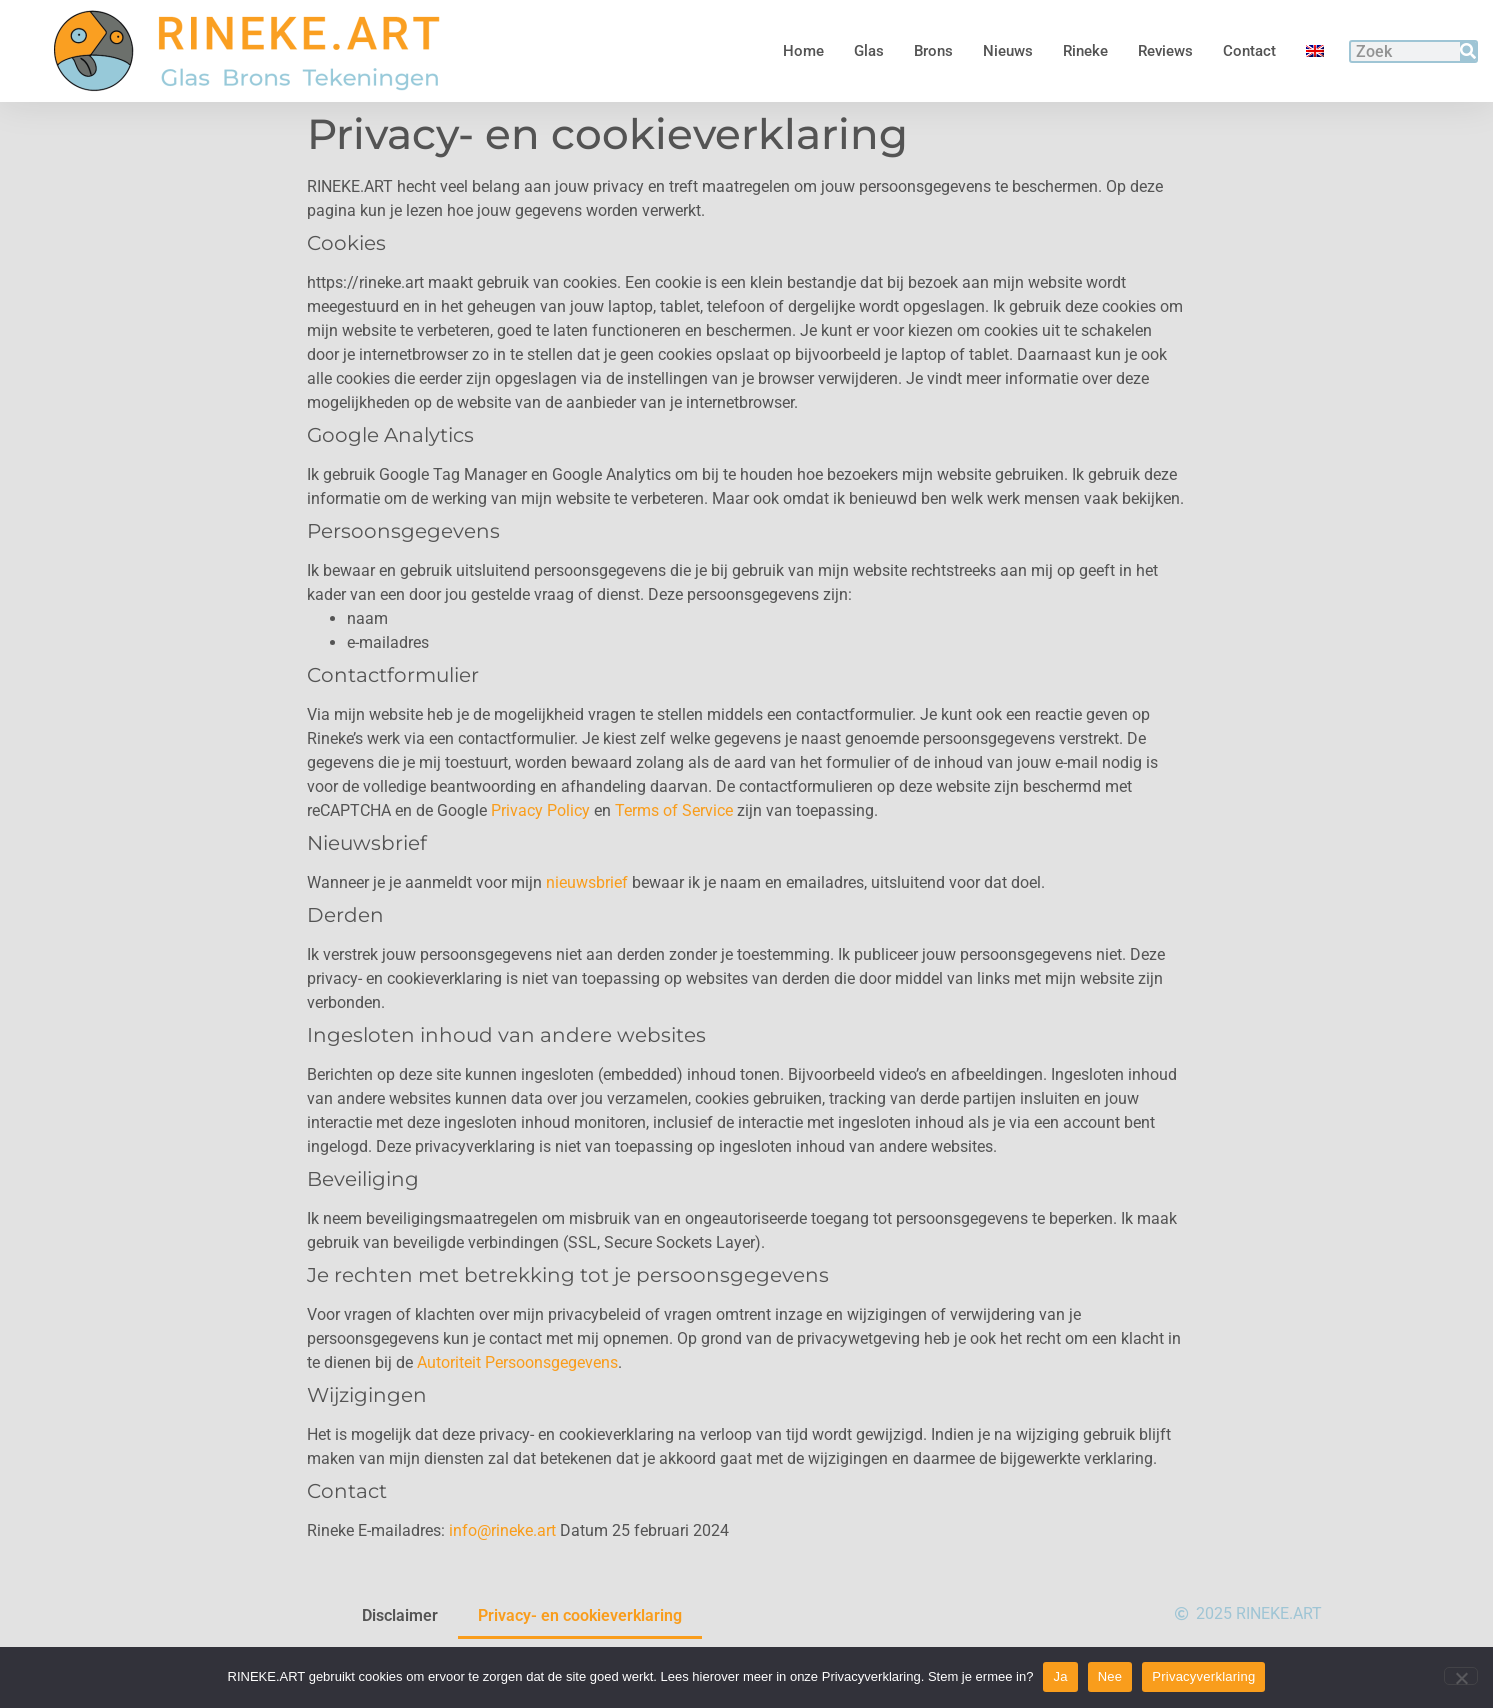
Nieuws (1008, 51)
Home (803, 51)
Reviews (1165, 51)
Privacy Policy (540, 862)
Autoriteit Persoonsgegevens (517, 1414)
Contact (1249, 51)
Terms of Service (674, 862)
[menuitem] (1315, 51)
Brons (933, 51)
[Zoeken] (1468, 51)
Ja (1060, 1676)
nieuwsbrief (587, 934)
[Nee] (1461, 1676)
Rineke (1085, 51)
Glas (869, 51)
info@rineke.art (502, 1582)
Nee (1110, 1676)
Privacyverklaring (1203, 1676)
